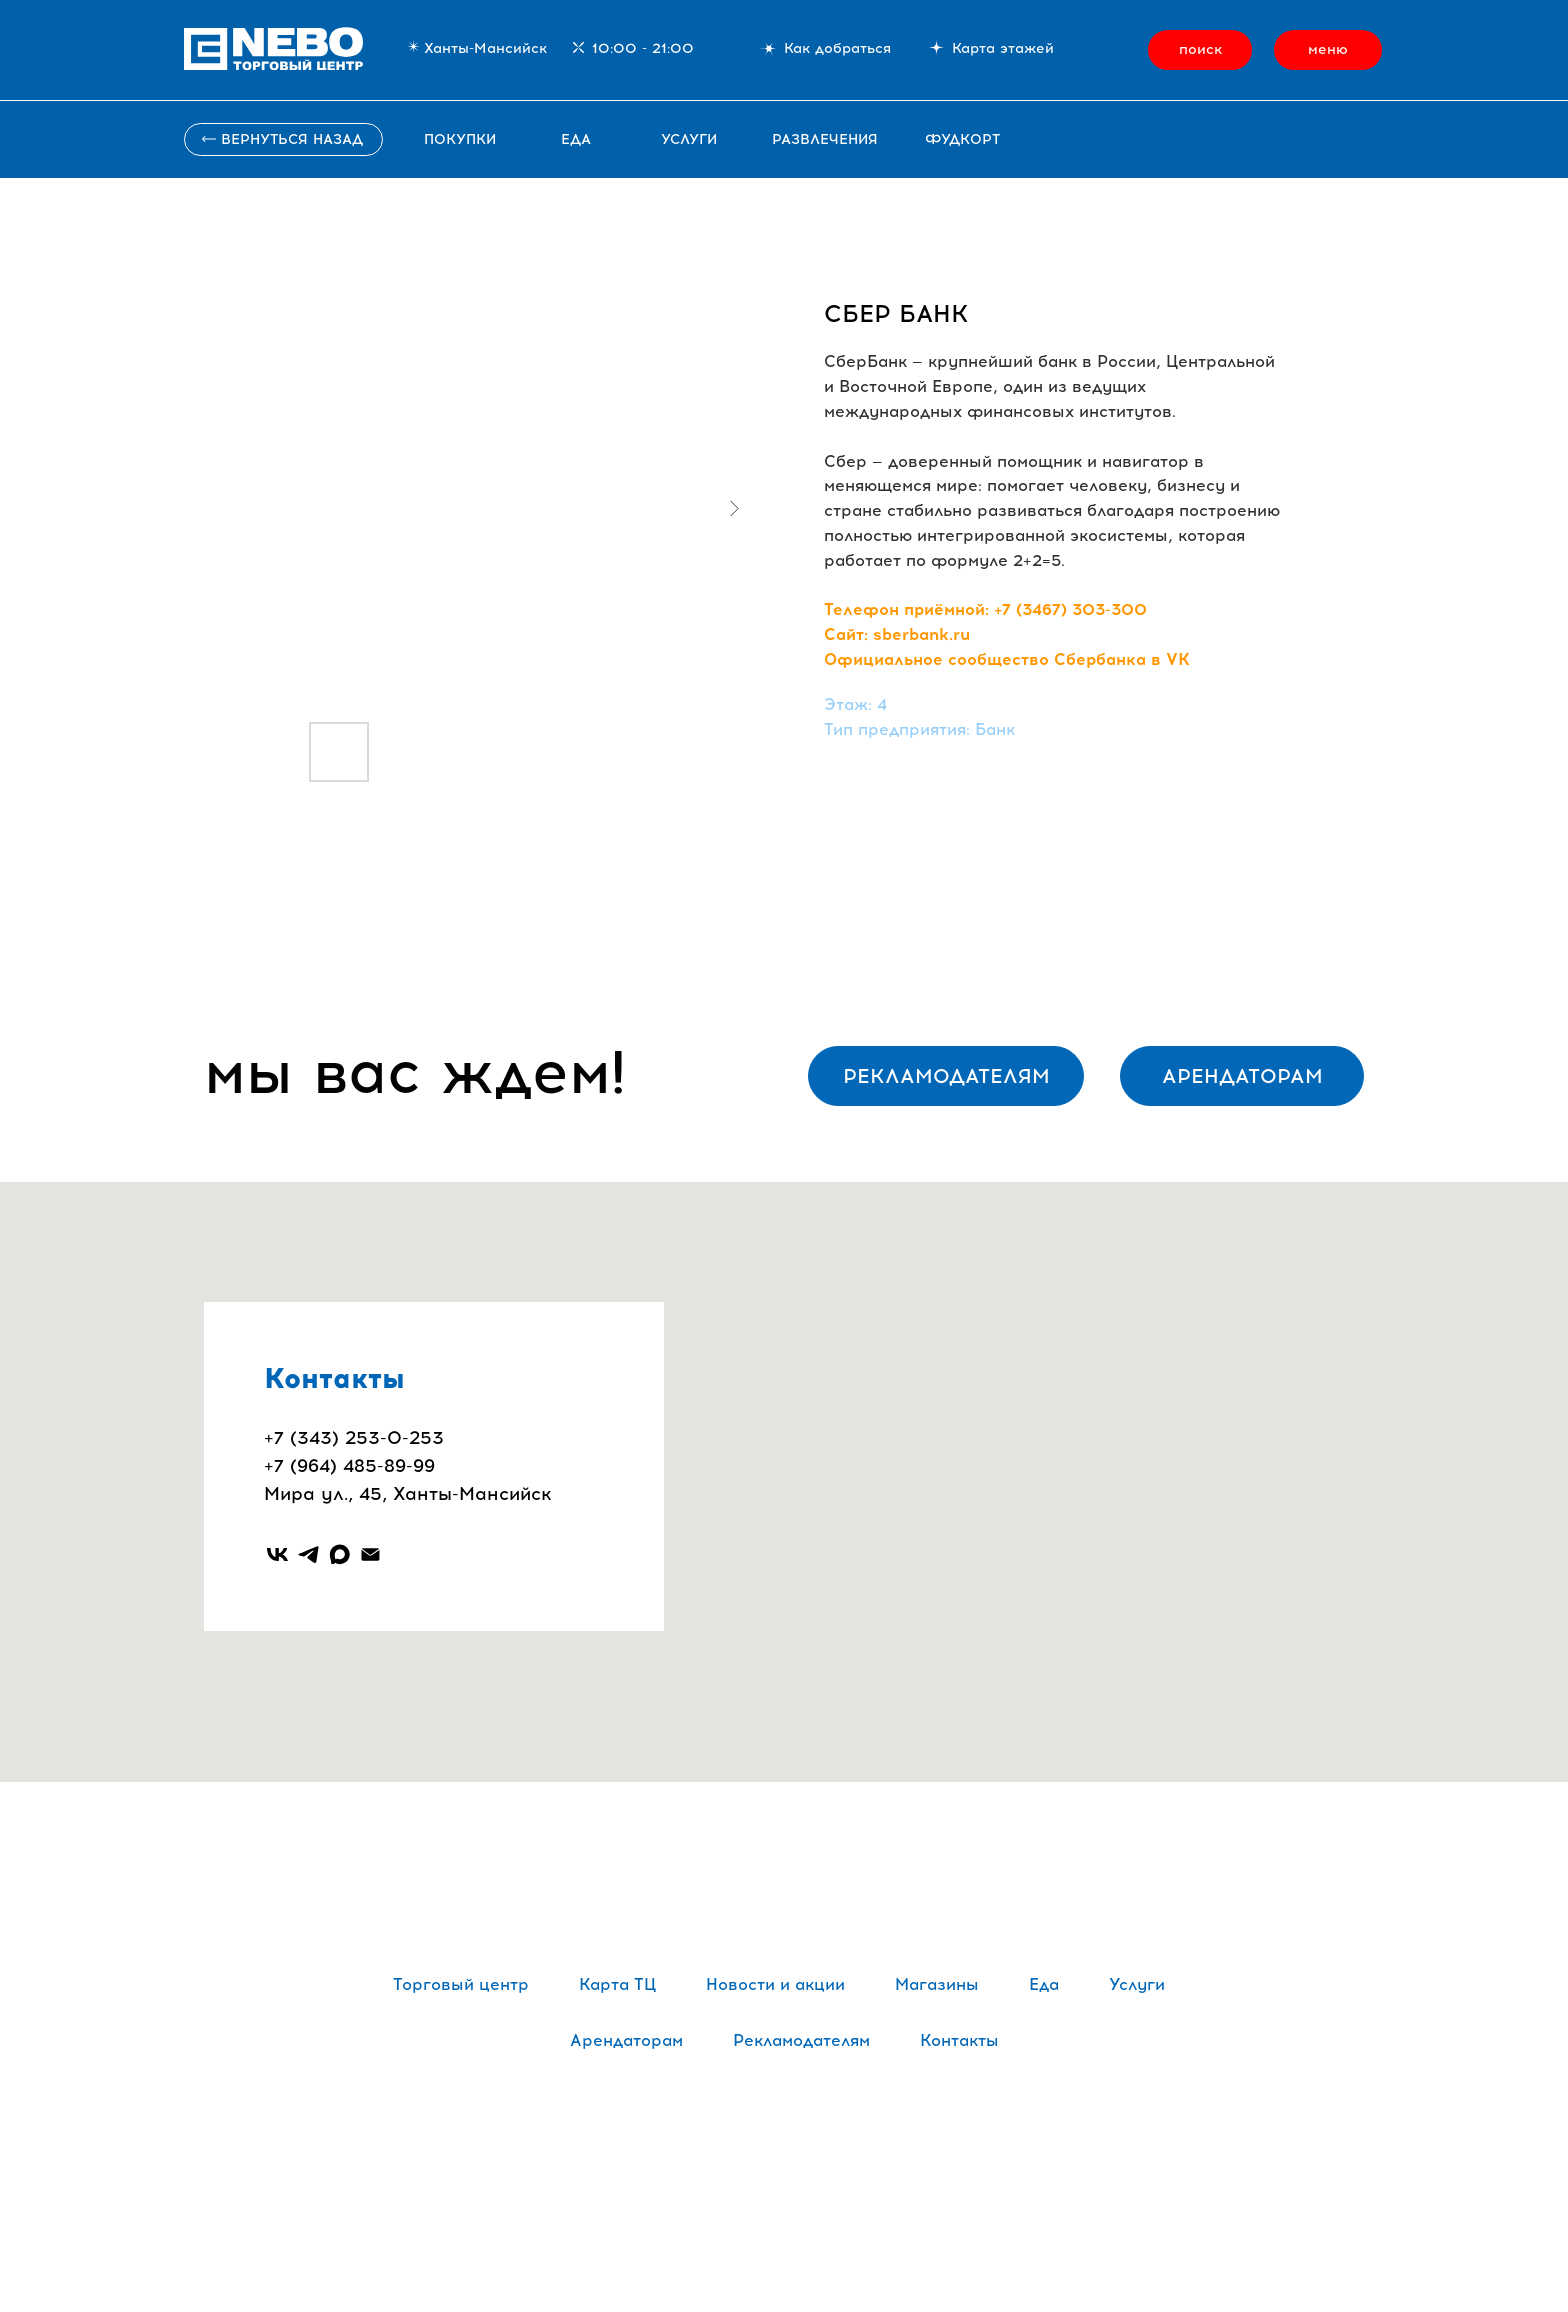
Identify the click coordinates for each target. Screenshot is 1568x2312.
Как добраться (837, 48)
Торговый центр (461, 1984)
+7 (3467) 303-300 (1070, 609)
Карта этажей (1003, 48)
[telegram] (308, 1554)
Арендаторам (626, 2040)
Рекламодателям (801, 2040)
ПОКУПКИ (460, 139)
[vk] (277, 1554)
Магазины (937, 1984)
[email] (370, 1554)
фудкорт (962, 139)
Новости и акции (775, 1984)
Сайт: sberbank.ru (897, 634)
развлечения (825, 139)
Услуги (1137, 1984)
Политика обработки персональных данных (784, 2167)
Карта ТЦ (617, 1984)
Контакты (959, 2040)
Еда (576, 139)
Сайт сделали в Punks (784, 2211)
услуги (689, 139)
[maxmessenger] (339, 1554)
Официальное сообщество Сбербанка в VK (1007, 659)
